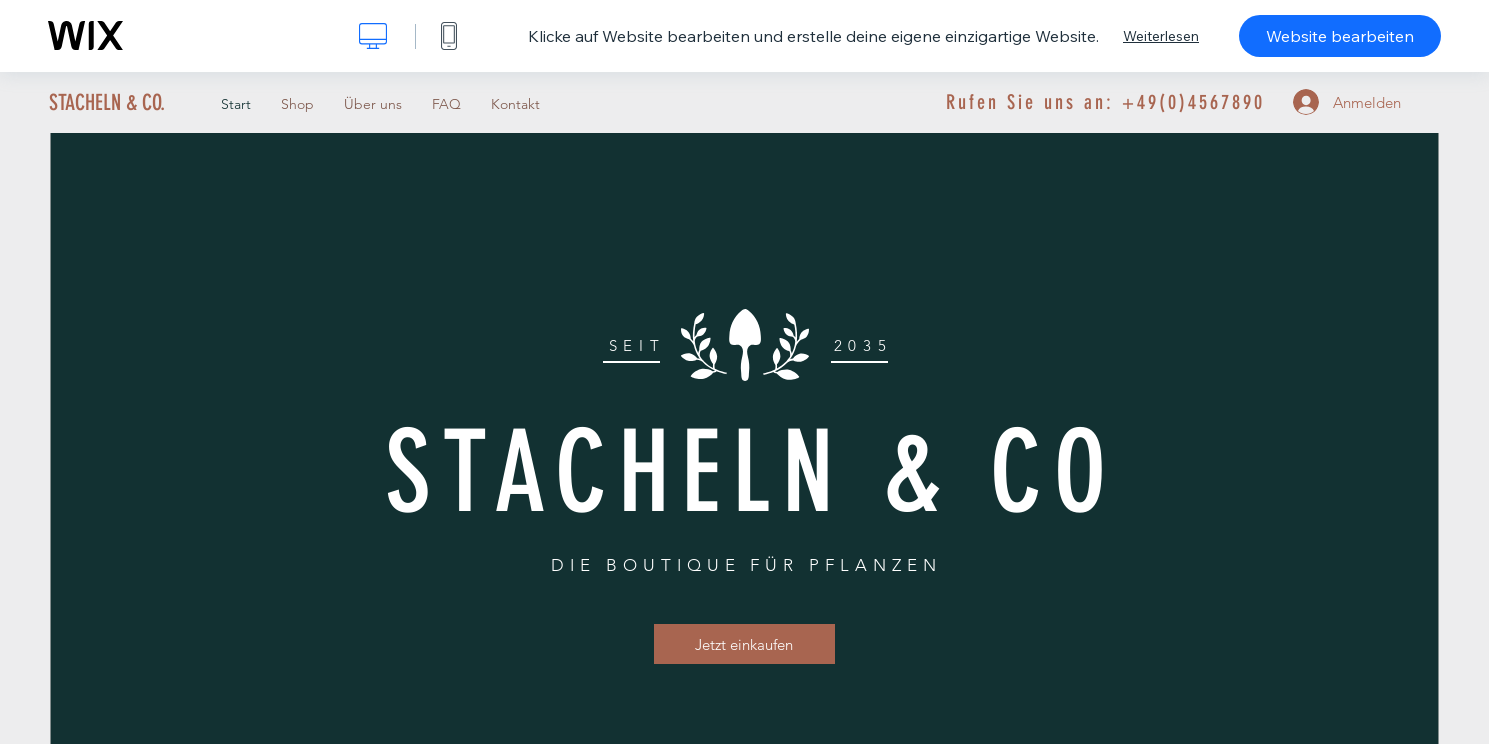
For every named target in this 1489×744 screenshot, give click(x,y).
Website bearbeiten (1340, 36)
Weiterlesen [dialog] (1161, 36)
